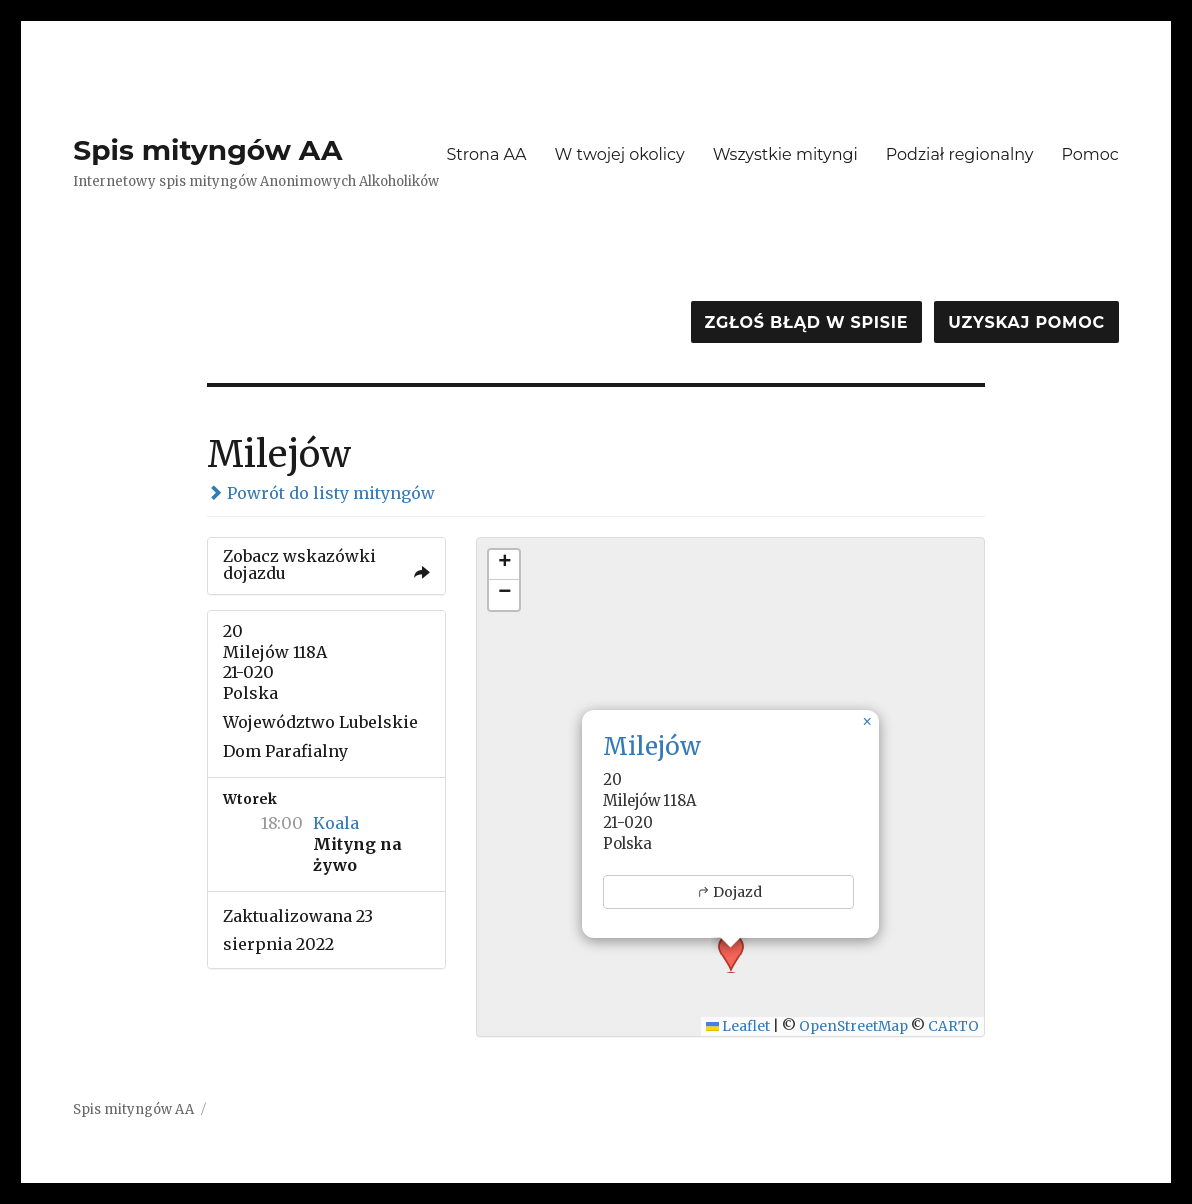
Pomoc (1089, 154)
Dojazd (729, 892)
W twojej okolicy (620, 154)
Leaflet (738, 1026)
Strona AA (486, 154)
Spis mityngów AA (207, 150)
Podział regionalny (960, 154)
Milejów (652, 746)
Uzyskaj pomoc (1026, 322)
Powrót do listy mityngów (321, 493)
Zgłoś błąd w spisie (807, 322)
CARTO (953, 1026)
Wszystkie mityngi (785, 154)
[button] (867, 722)
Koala (336, 823)
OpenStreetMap (853, 1026)
